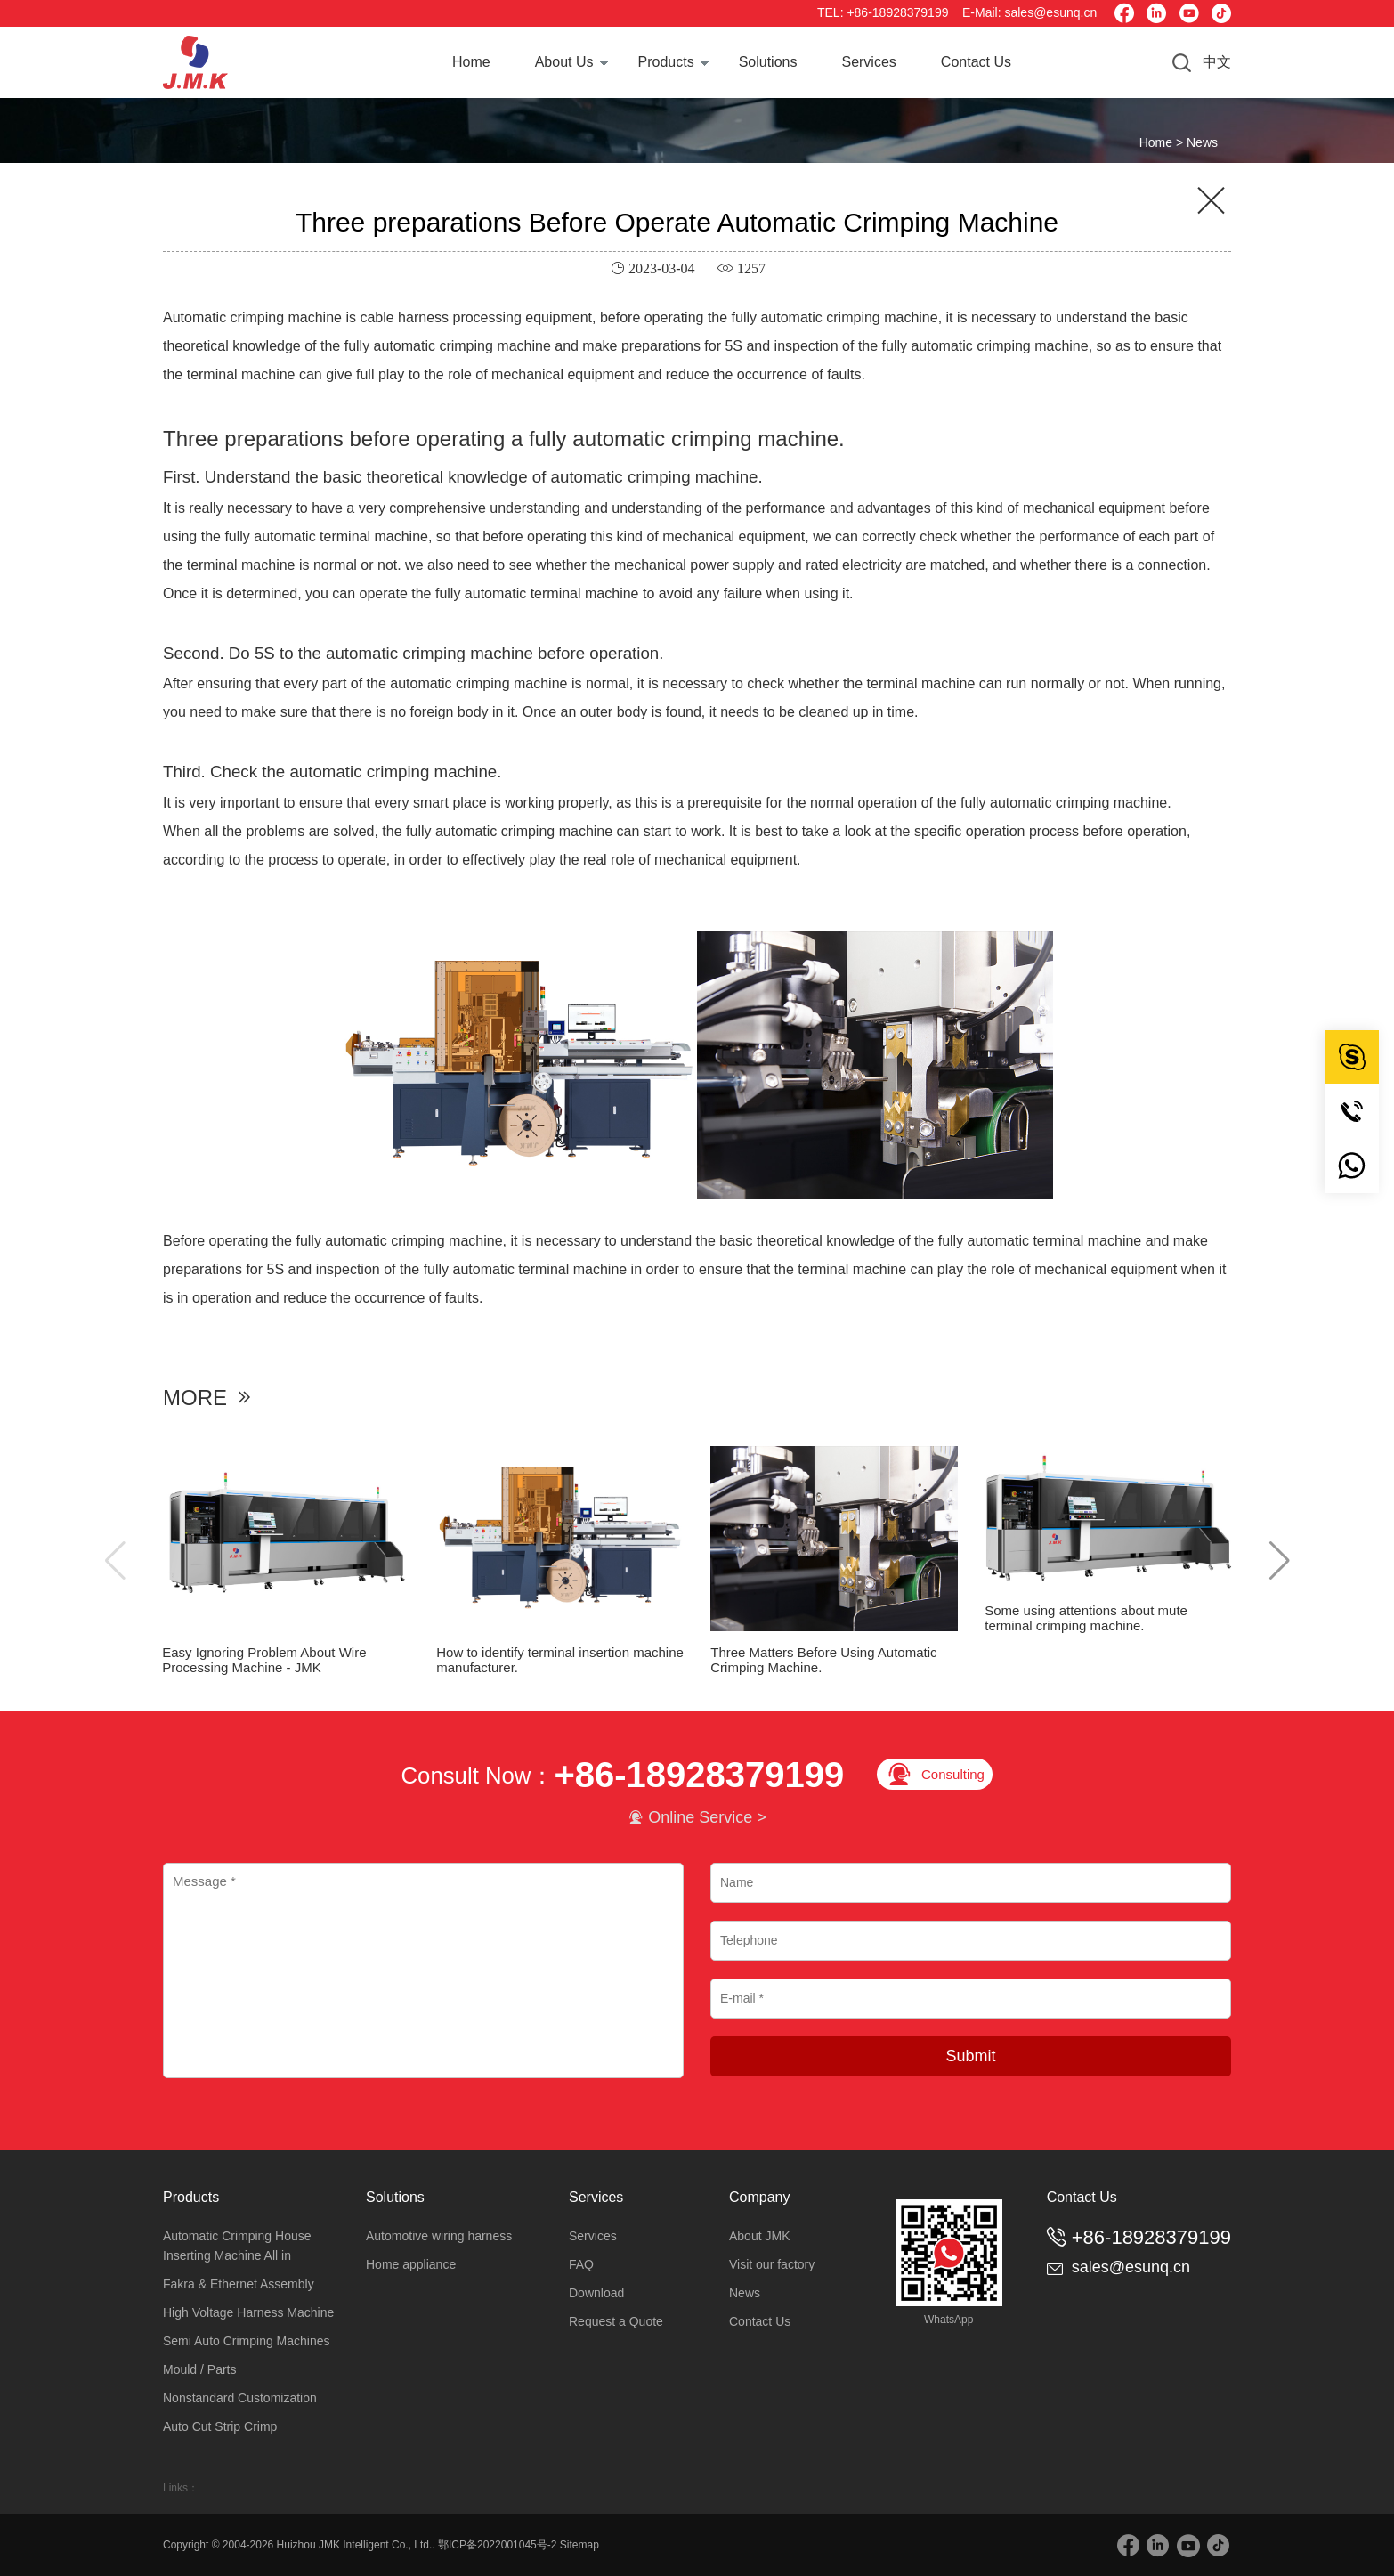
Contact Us (976, 61)
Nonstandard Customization (240, 2398)
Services (868, 61)
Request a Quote (616, 2321)
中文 (1217, 61)
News (1202, 142)
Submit (970, 2056)
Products (666, 61)
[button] (1280, 1561)
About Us (564, 61)
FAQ (581, 2264)
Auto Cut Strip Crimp (220, 2426)
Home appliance (411, 2264)
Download (596, 2293)
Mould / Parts (199, 2369)
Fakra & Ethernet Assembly (238, 2284)
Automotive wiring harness (439, 2236)
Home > (1163, 142)
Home (471, 61)
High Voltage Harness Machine (248, 2312)
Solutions (768, 61)
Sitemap (579, 2545)
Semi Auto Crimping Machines (246, 2341)
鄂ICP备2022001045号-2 (497, 2545)
